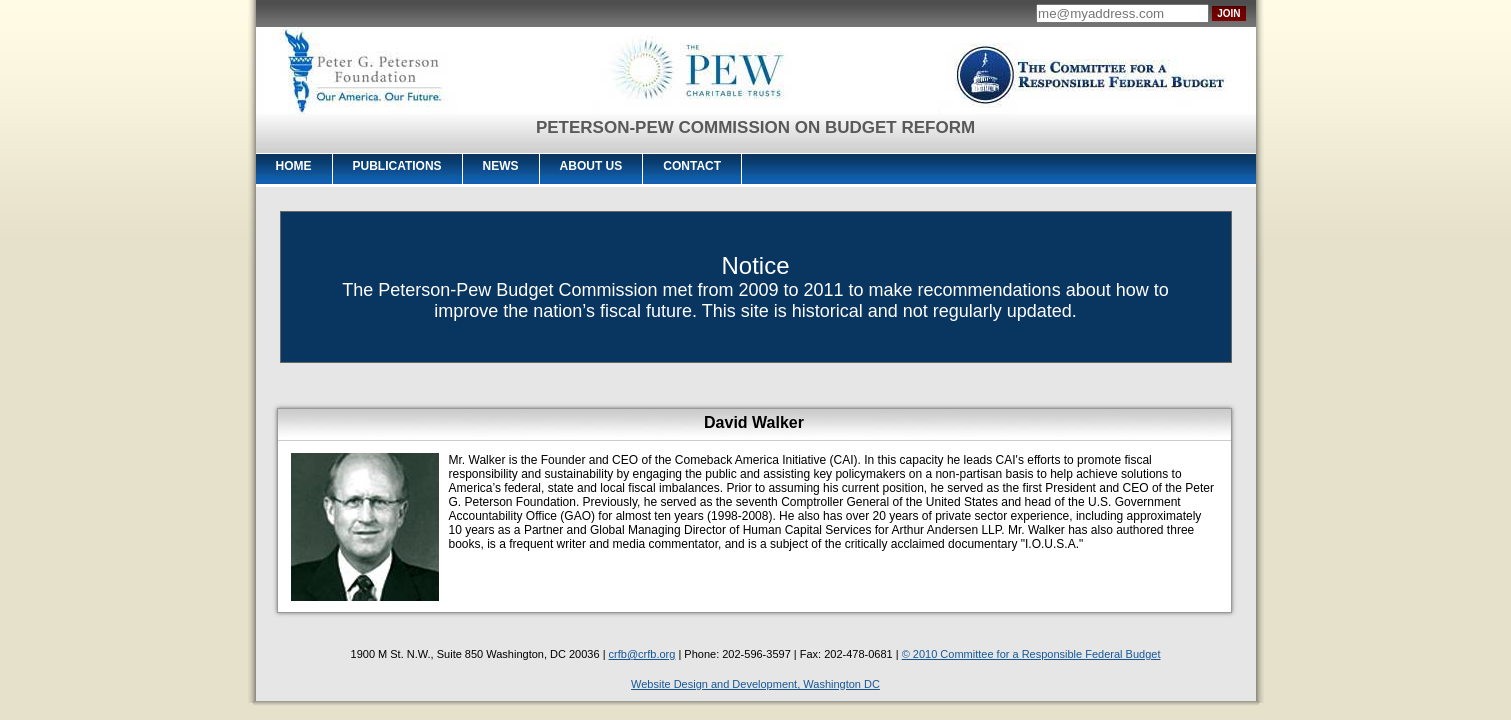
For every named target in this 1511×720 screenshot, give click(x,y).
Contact (692, 166)
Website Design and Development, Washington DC (755, 684)
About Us (591, 166)
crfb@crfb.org (642, 654)
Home (294, 166)
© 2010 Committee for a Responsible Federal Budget (1031, 654)
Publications (397, 166)
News (501, 166)
